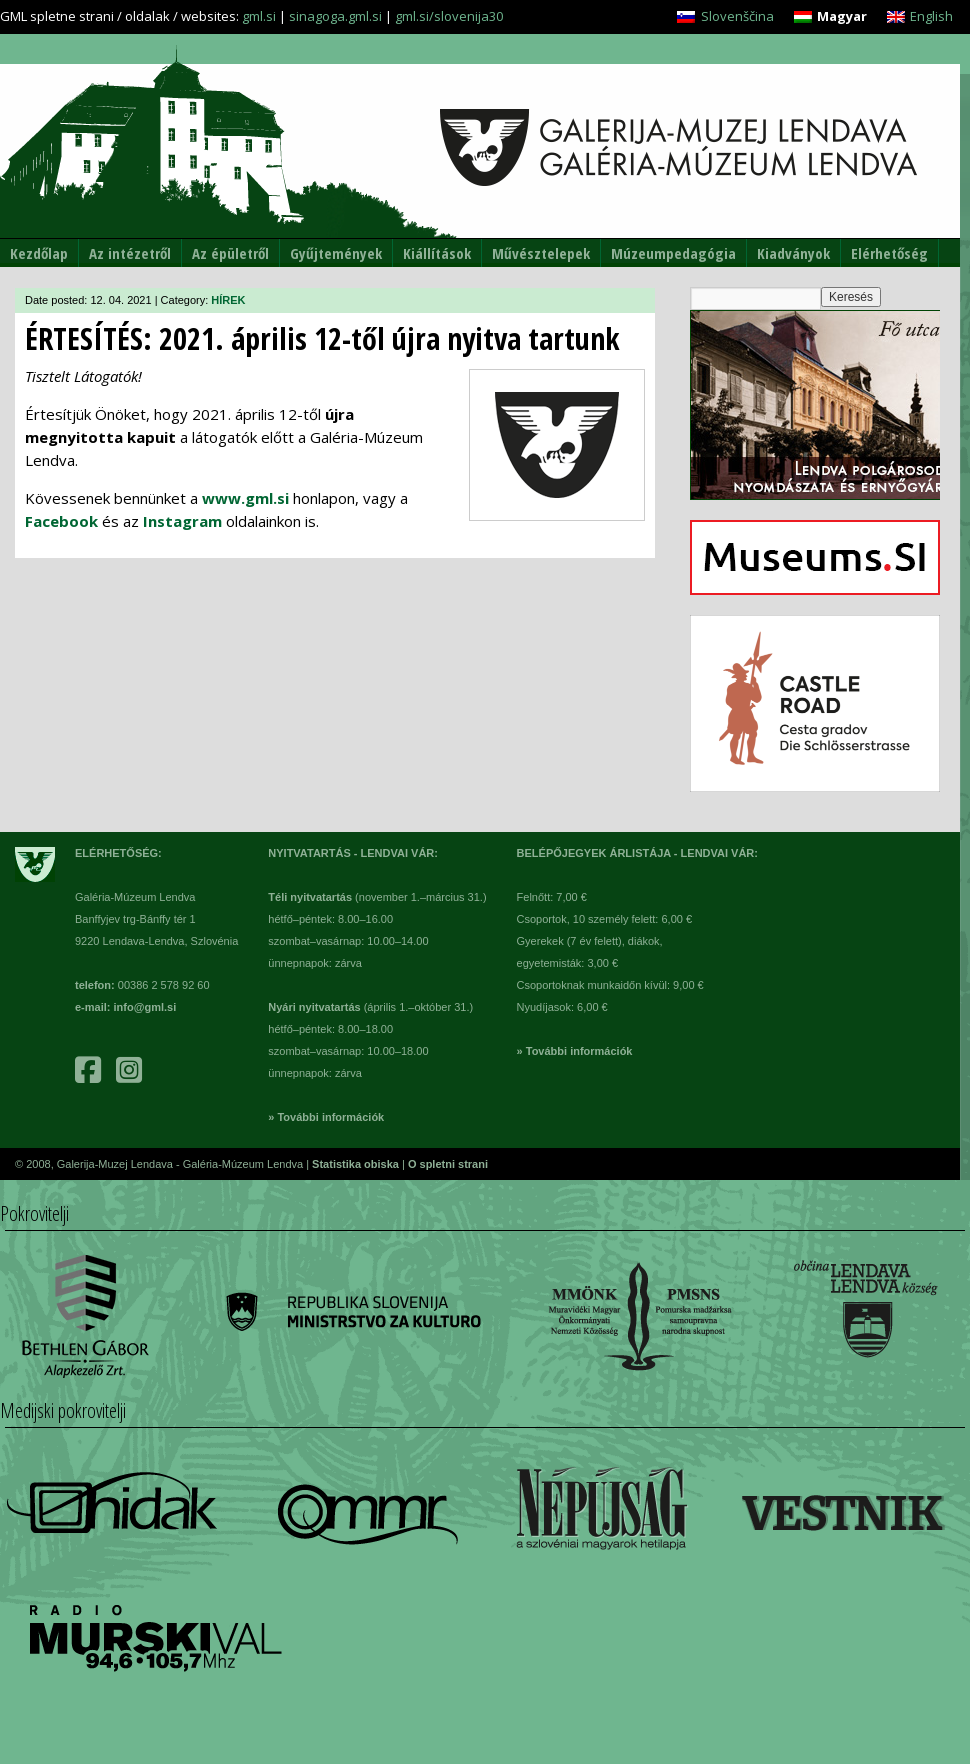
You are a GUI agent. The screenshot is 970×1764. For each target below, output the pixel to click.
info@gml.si (145, 1007)
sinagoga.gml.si (335, 16)
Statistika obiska (357, 1164)
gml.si (259, 16)
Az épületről (230, 253)
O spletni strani (448, 1164)
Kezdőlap (39, 253)
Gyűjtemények (336, 253)
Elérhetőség (889, 253)
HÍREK (228, 300)
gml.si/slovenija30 (449, 16)
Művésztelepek (541, 253)
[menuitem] (725, 16)
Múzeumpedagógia (673, 253)
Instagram (182, 521)
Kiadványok (793, 253)
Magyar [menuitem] (842, 16)
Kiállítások (437, 253)
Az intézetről (130, 253)
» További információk (326, 1117)
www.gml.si (245, 498)
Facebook (61, 521)
